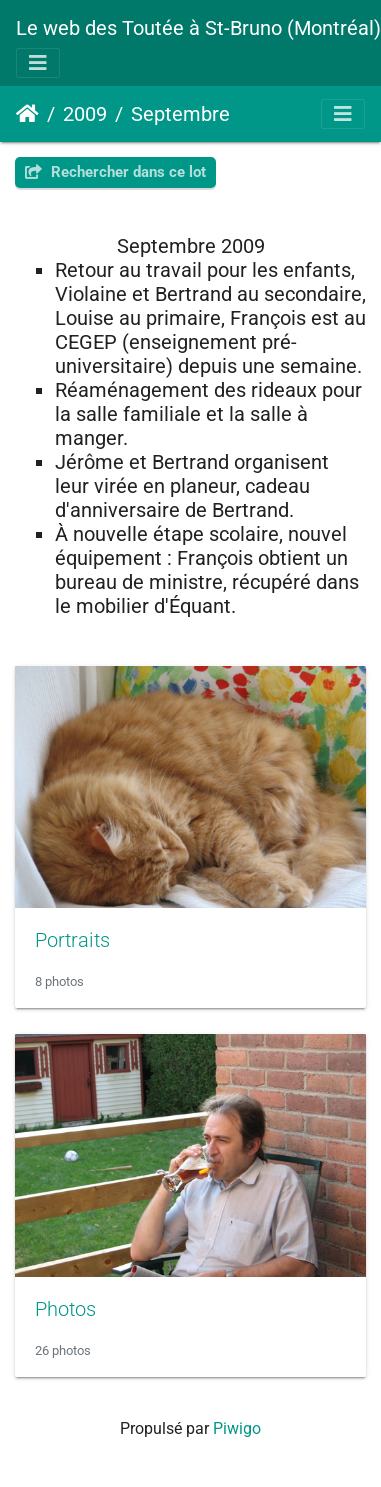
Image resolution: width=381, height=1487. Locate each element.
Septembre (180, 114)
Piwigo (237, 1428)
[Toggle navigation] (38, 63)
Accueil (27, 114)
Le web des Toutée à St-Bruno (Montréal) (198, 28)
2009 (85, 114)
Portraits (72, 940)
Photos (65, 1309)
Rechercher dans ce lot (115, 172)
